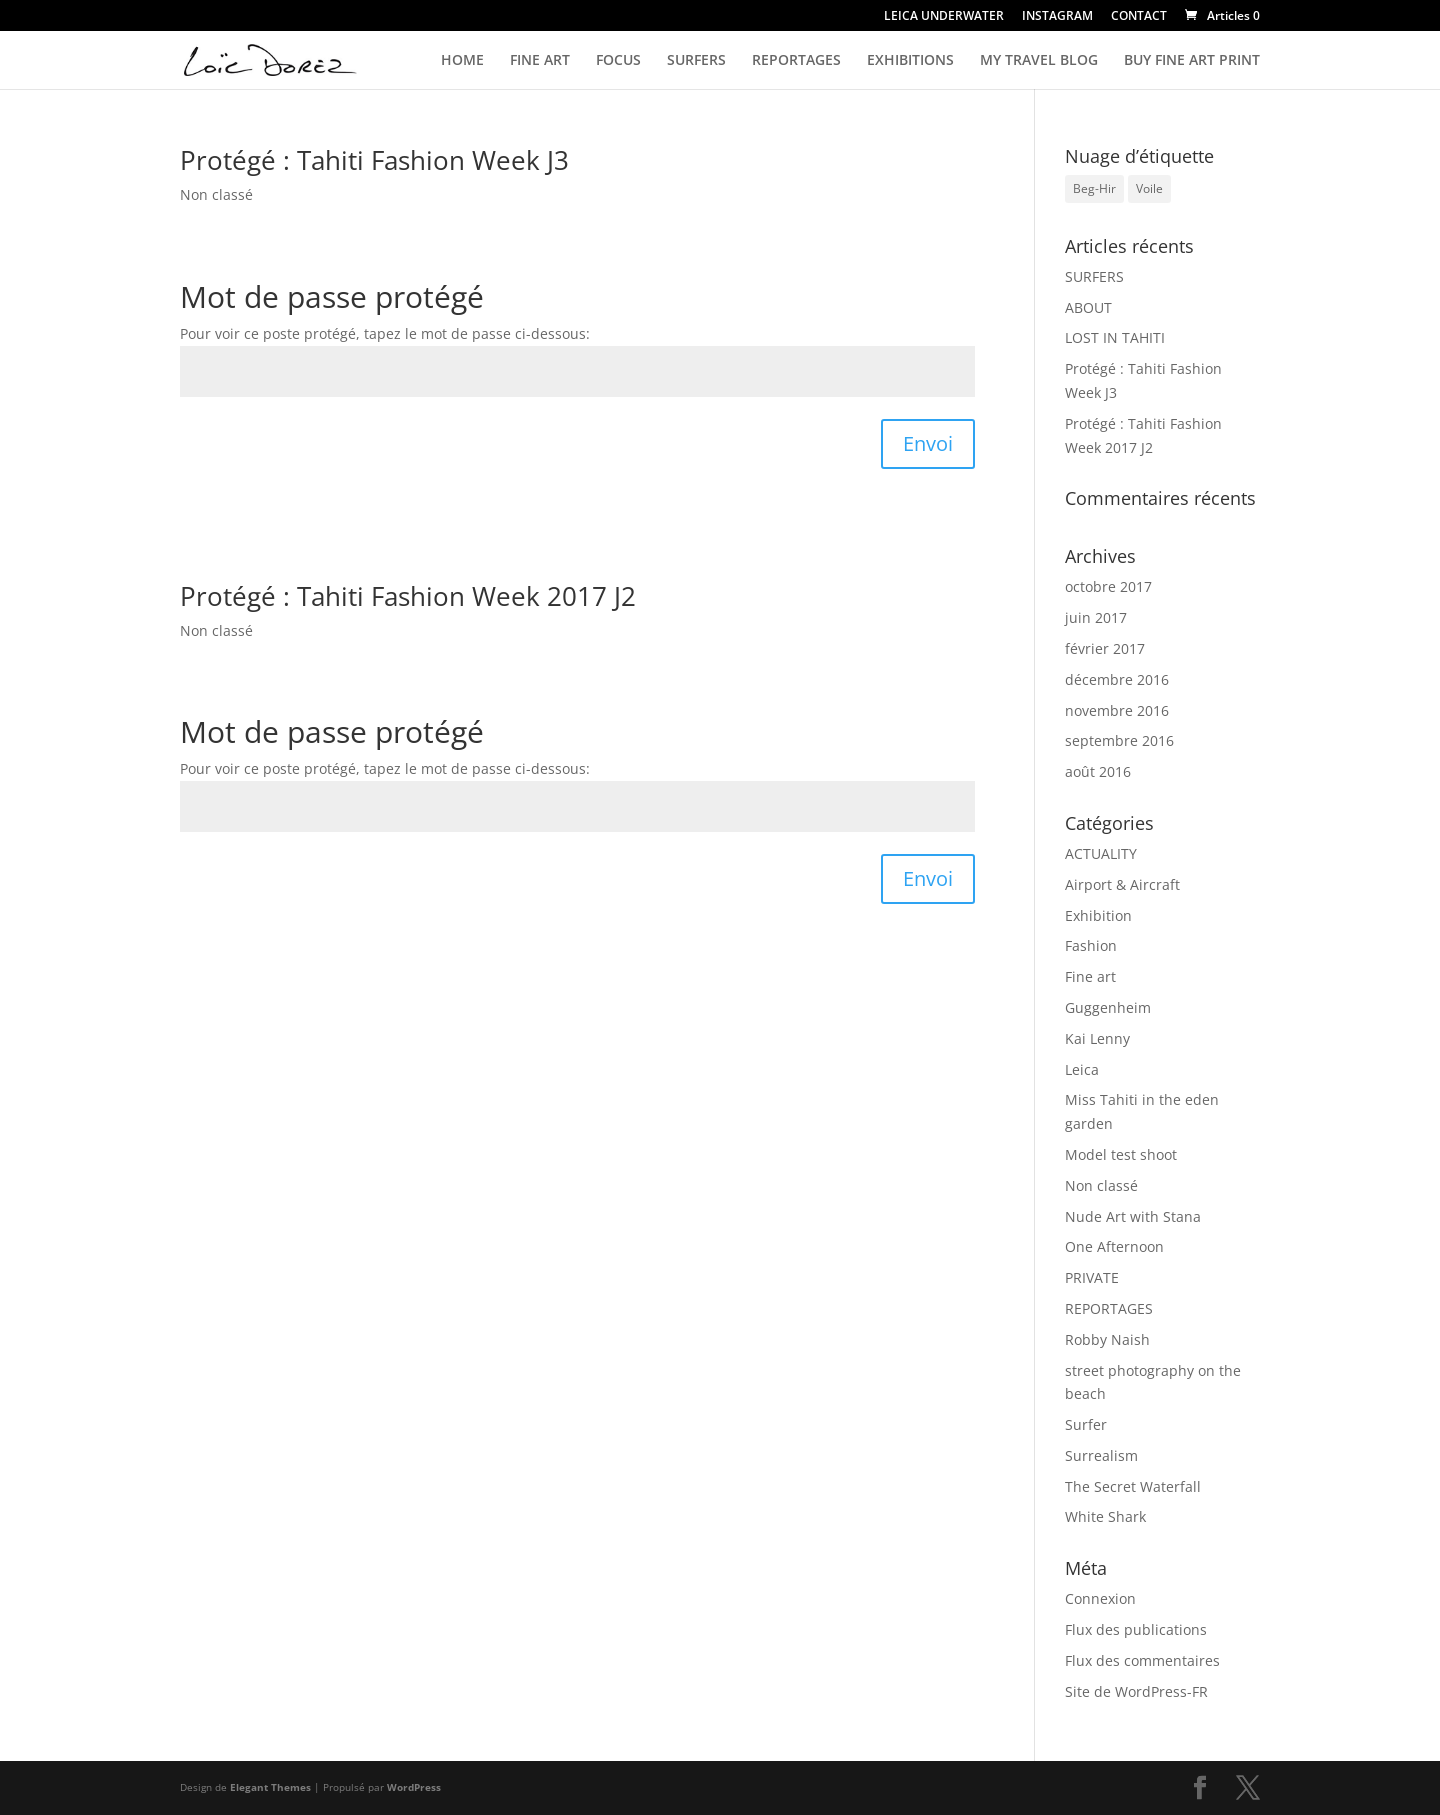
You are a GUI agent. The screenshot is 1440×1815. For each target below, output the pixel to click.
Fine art (1090, 976)
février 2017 (1105, 648)
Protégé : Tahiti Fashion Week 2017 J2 (408, 596)
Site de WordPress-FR (1136, 1691)
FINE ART (540, 61)
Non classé (216, 194)
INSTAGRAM (1057, 17)
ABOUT (1088, 307)
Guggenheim (1108, 1007)
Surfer (1086, 1424)
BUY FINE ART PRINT (1192, 61)
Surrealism (1101, 1455)
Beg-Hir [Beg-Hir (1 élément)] (1094, 188)
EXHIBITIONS (910, 61)
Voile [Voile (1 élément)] (1149, 188)
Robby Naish (1107, 1339)
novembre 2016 (1117, 710)
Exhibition (1098, 915)
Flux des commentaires (1142, 1660)
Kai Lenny (1097, 1038)
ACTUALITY (1101, 853)
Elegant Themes (270, 1787)
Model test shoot (1121, 1154)
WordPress (414, 1787)
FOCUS (618, 61)
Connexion (1100, 1598)
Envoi (928, 443)
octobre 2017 (1108, 586)
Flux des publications (1136, 1629)
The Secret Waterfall (1133, 1486)
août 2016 (1098, 771)
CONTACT (1139, 17)
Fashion (1091, 945)
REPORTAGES (796, 61)
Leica (1082, 1069)
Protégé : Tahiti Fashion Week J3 (374, 160)
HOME (462, 61)
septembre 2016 (1119, 740)
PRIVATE (1092, 1277)
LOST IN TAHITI (1115, 337)
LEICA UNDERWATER (944, 17)
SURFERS (696, 61)
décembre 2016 (1117, 679)
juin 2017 (1096, 617)
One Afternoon (1114, 1246)
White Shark (1105, 1516)
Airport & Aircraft (1122, 884)
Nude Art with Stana (1133, 1216)
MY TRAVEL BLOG (1039, 61)
